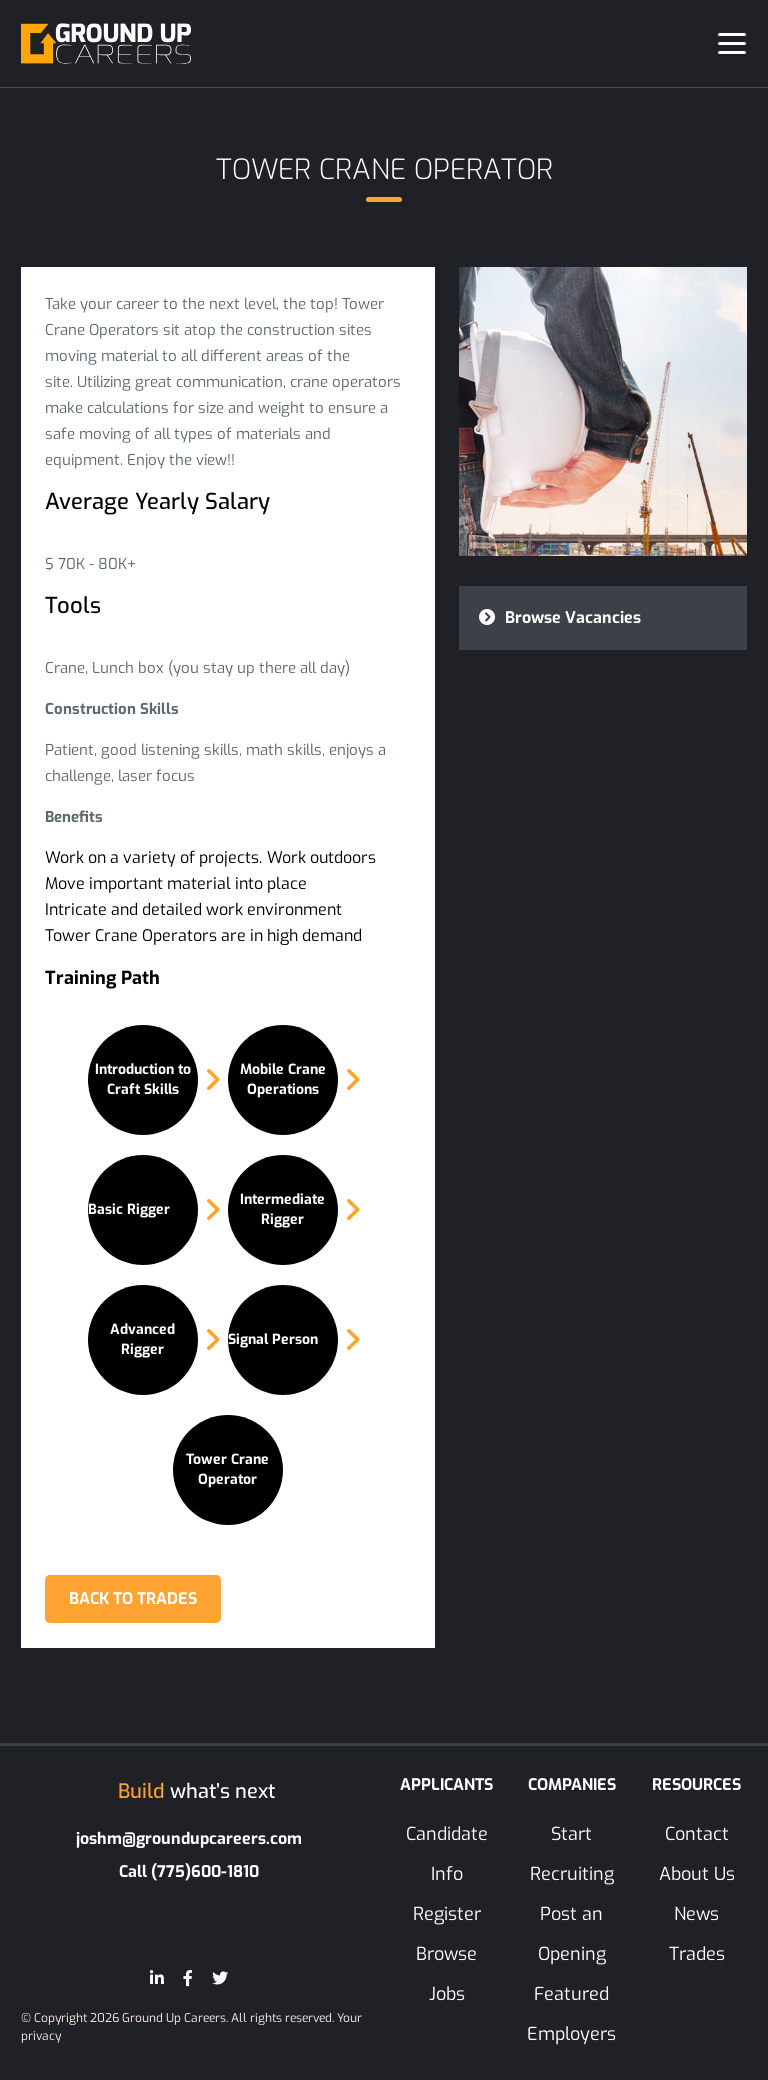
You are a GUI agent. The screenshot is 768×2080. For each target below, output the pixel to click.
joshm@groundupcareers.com (189, 1839)
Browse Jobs (446, 1975)
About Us (697, 1875)
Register (447, 1915)
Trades (697, 1955)
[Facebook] (188, 1979)
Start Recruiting (572, 1855)
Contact (697, 1835)
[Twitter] (220, 1979)
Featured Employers (571, 2015)
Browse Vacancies (560, 617)
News (696, 1915)
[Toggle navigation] (732, 43)
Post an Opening (572, 1935)
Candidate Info (447, 1855)
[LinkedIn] (157, 1979)
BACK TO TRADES (134, 1599)
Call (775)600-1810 (189, 1872)
